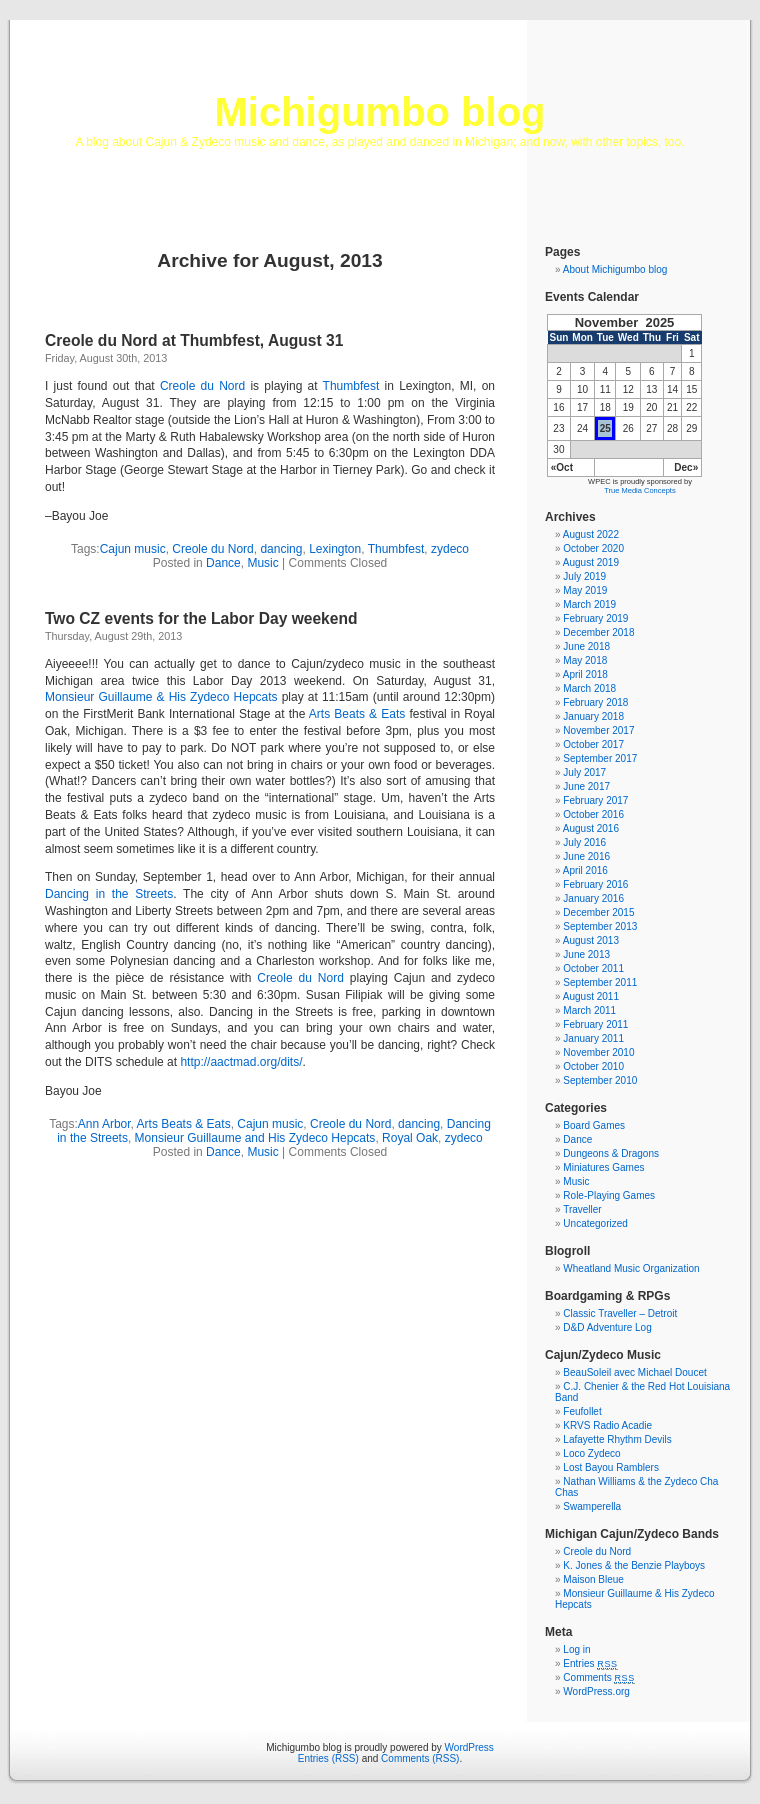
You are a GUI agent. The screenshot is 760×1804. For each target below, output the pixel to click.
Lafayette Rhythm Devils (617, 1439)
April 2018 (585, 674)
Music (262, 563)
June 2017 (586, 786)
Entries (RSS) (328, 1758)
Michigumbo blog (379, 112)
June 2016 (586, 856)
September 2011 (600, 982)
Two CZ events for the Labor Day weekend (201, 618)
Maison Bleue (593, 1579)
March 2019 (589, 604)
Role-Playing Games (609, 1195)
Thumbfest (351, 386)
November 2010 (598, 1052)
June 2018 (586, 646)
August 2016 (591, 828)
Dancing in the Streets (109, 894)
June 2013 (586, 954)
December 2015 (598, 912)
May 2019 (585, 590)
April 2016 (585, 870)
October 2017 (593, 744)
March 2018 (589, 688)
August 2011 (591, 996)
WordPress (469, 1747)
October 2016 (593, 814)
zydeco (450, 549)
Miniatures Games (603, 1167)
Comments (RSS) (420, 1758)
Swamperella (592, 1506)
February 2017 (595, 800)
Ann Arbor (104, 1124)
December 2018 (598, 632)
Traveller (582, 1209)
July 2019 (584, 576)
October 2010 (593, 1066)
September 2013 (600, 926)
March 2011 (589, 1010)
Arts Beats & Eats (357, 714)
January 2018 (593, 716)
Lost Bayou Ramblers (611, 1467)
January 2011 (593, 1038)
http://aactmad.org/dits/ (241, 1062)
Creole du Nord (202, 386)
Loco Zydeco (591, 1453)
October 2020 (593, 548)
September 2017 (600, 758)
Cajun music (133, 549)
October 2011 (593, 968)
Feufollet (582, 1411)
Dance (223, 563)
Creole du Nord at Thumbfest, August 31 (194, 340)
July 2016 (584, 842)
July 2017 (584, 772)
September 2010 (600, 1080)
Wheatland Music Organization (631, 1268)
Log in (576, 1649)
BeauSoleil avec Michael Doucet (634, 1372)
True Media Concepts (639, 490)
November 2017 (598, 730)
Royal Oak (410, 1138)
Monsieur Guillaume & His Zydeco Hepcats (161, 697)
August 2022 (591, 534)
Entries (590, 1663)
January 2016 (593, 898)
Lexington (335, 549)
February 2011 (595, 1024)
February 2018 (595, 702)
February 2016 (595, 884)
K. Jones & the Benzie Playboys (634, 1565)
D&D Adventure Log (607, 1327)
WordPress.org (596, 1691)
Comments (599, 1677)
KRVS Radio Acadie (607, 1425)
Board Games (594, 1125)
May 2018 (585, 660)
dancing (281, 549)
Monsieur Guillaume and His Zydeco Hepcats (255, 1138)
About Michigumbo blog (615, 269)
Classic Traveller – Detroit (620, 1313)
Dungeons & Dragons (611, 1153)
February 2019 (595, 618)
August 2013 (591, 940)
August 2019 (591, 562)
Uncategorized (595, 1223)
